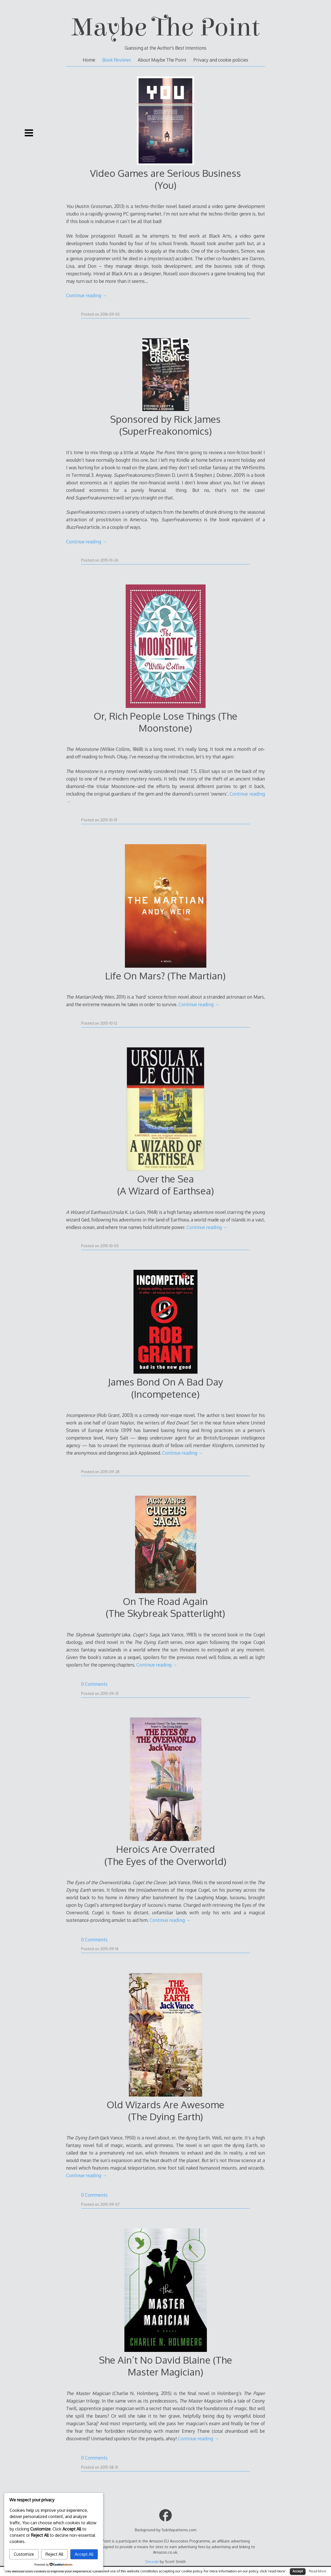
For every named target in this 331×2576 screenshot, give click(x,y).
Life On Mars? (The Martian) (165, 976)
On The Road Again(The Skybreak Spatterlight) (165, 1607)
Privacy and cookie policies (220, 60)
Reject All (54, 2554)
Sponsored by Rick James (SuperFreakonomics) (165, 425)
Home (89, 60)
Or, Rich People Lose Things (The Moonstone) (165, 722)
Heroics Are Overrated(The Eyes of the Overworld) (165, 1855)
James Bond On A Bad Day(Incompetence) (165, 1388)
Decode (152, 2561)
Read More (317, 2571)
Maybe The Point (165, 27)
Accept (297, 2571)
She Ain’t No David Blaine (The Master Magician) (165, 2366)
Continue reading (86, 295)
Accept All (84, 2554)
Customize (24, 2554)
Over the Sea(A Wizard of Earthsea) (165, 1185)
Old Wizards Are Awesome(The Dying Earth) (165, 2110)
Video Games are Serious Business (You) (165, 179)
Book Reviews (116, 60)
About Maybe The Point (162, 60)
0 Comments (94, 1684)
